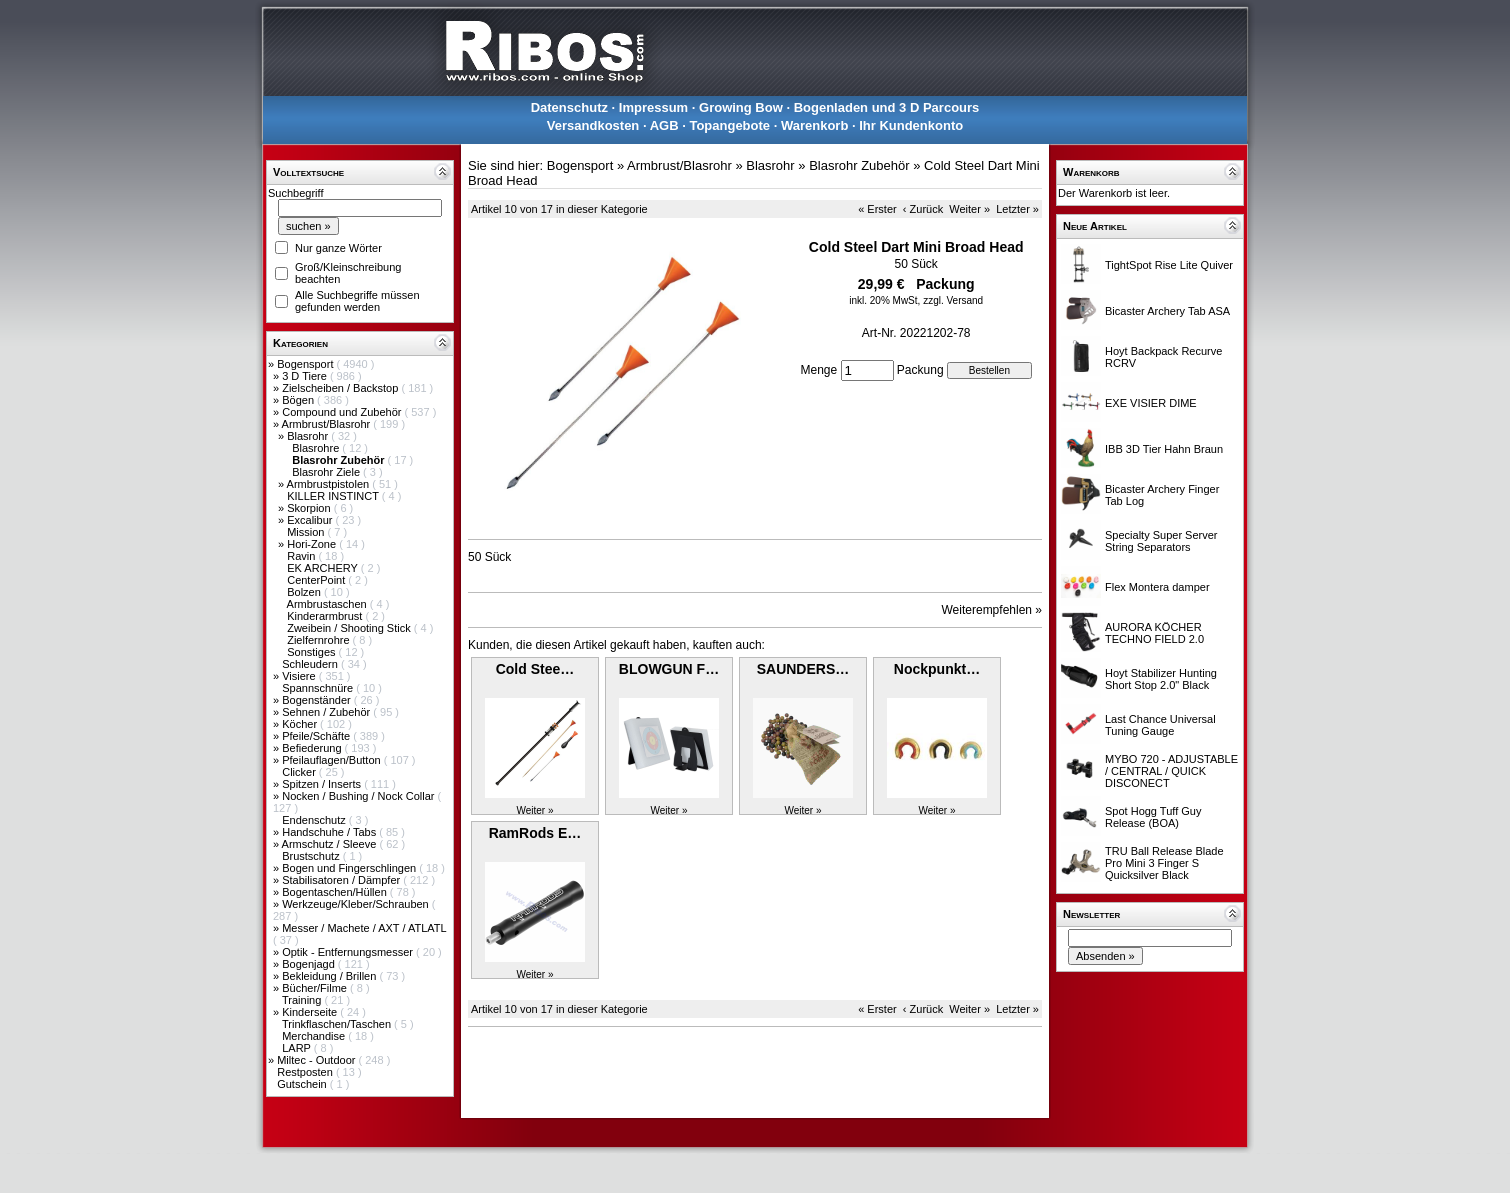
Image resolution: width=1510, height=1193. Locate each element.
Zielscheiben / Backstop (341, 388)
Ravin (302, 556)
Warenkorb (814, 125)
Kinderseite (311, 1012)
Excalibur (311, 520)
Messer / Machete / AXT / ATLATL (364, 928)
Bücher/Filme (316, 988)
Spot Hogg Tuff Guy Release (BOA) (1153, 817)
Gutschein (303, 1084)
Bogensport (306, 364)
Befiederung (313, 748)
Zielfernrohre (319, 640)
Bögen (299, 400)
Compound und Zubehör (343, 412)
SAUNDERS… (803, 669)
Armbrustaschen (328, 604)
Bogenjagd (310, 964)
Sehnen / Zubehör (327, 712)
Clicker (300, 772)
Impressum (653, 107)
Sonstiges (312, 652)
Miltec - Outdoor (317, 1060)
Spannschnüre (319, 688)
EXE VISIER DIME (1151, 403)
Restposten (306, 1072)
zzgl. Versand (953, 300)
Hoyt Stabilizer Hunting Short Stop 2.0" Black (1161, 679)
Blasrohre (317, 448)
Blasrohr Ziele (327, 472)
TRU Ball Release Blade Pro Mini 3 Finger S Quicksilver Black (1164, 863)
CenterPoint (317, 580)
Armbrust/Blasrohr (328, 424)
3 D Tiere (306, 376)
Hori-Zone (313, 544)
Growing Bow (741, 107)
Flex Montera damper (1157, 587)
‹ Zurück (923, 209)
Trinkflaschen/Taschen (338, 1024)
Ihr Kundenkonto (911, 125)
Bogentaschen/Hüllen (336, 892)
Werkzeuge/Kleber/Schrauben (357, 904)
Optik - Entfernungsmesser (349, 952)
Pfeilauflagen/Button (333, 760)
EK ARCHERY (324, 568)
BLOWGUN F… (669, 669)
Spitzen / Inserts (323, 784)
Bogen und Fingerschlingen (350, 868)
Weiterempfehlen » (992, 610)
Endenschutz (315, 820)
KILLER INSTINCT (334, 496)
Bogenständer (318, 700)
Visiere (300, 676)
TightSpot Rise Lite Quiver (1169, 265)
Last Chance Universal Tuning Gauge (1160, 725)
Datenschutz (569, 107)
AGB (664, 125)
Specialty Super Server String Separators (1161, 541)
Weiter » (969, 209)
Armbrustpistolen (330, 484)
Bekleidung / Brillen (330, 976)
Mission (307, 532)
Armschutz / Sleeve (331, 844)
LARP (298, 1048)
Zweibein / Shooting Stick (350, 628)
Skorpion (310, 508)
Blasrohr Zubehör (859, 165)
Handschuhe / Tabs (330, 832)
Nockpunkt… (937, 669)
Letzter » (1017, 209)
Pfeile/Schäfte (317, 736)
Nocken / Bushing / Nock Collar (359, 796)
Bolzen (305, 592)
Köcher (301, 724)
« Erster (877, 209)
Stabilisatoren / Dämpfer (342, 880)
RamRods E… (535, 833)
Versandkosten (593, 125)
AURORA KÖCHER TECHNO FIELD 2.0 (1154, 633)
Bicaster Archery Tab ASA (1167, 311)
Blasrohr (309, 436)
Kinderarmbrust (326, 616)
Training (303, 1000)
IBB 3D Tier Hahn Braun (1164, 449)
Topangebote (729, 125)
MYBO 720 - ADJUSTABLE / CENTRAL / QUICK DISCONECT (1171, 771)
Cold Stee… (535, 669)
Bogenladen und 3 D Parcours (887, 107)
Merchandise (315, 1036)
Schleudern (311, 664)
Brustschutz (312, 856)
